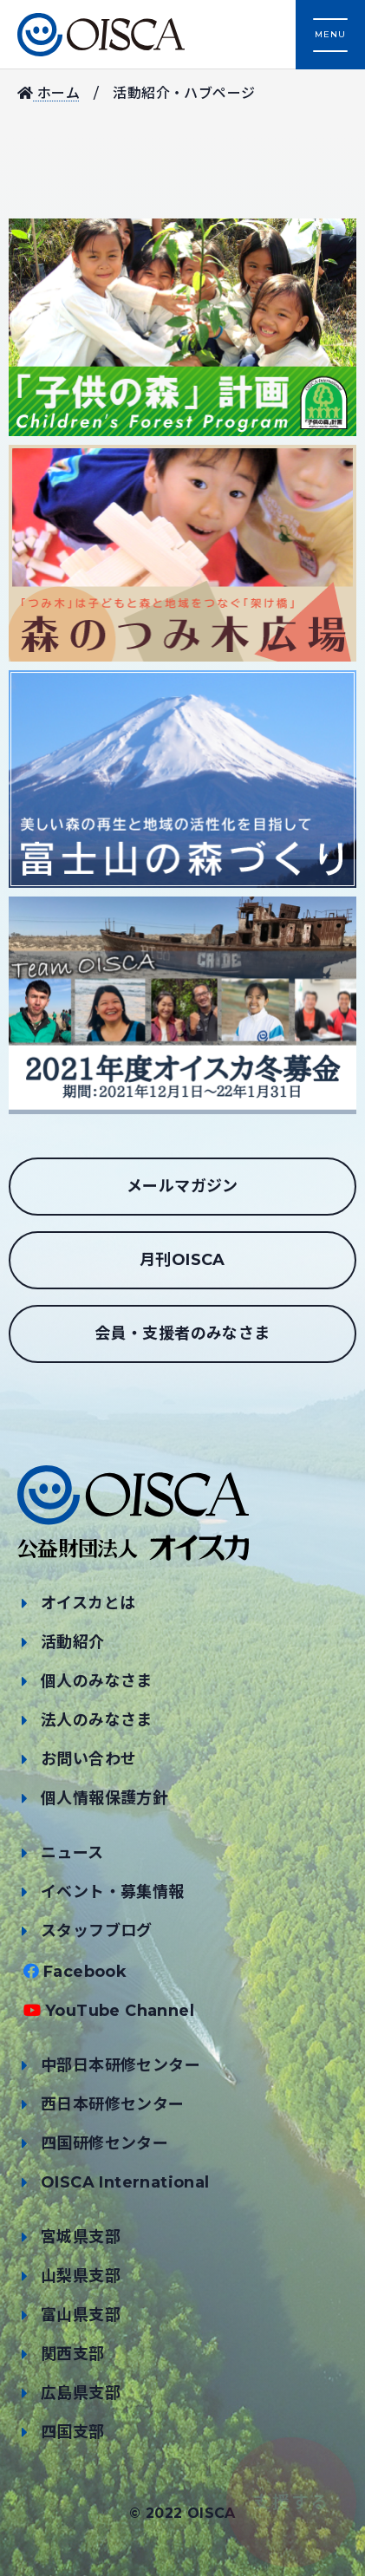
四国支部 (73, 2432)
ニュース (72, 1852)
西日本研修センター (113, 2104)
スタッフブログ (97, 1930)
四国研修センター (104, 2143)
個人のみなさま (97, 1681)
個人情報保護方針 (104, 1798)
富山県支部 (81, 2315)
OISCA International (125, 2182)
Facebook (85, 1971)
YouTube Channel (119, 2010)
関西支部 (73, 2354)
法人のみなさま (97, 1720)
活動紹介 (73, 1642)
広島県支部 (81, 2393)
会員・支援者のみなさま (182, 1333)
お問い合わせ (88, 1759)
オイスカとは (88, 1603)
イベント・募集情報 (113, 1891)
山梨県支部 (81, 2276)
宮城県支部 (81, 2237)
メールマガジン (182, 1186)
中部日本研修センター (120, 2065)
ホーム (48, 93)
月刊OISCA (182, 1259)
